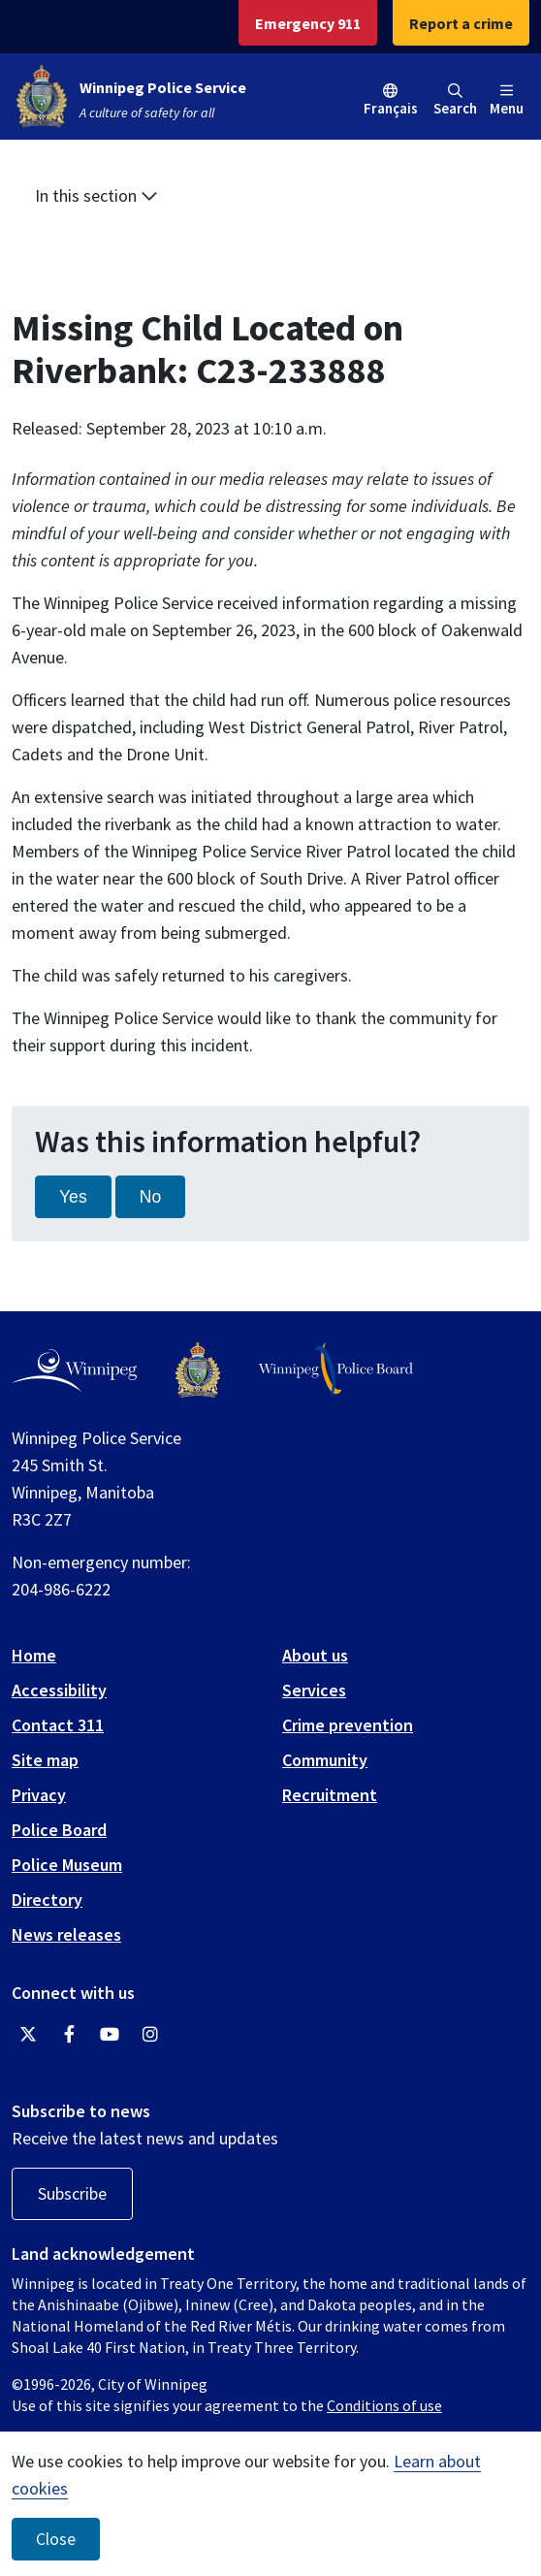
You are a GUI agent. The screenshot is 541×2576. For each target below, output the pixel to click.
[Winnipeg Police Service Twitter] (28, 2034)
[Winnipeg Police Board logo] (336, 1370)
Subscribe (72, 2193)
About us (315, 1655)
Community (324, 1760)
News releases (66, 1934)
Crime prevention (347, 1725)
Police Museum (67, 1864)
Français (391, 108)
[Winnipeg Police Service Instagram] (150, 2034)
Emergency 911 (308, 23)
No (151, 1197)
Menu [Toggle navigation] (507, 100)
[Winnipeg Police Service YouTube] (109, 2034)
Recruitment (329, 1795)
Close (56, 2539)
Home (34, 1655)
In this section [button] (96, 195)
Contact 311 (58, 1725)
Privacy (39, 1795)
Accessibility (59, 1690)
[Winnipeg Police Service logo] (198, 1370)
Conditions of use (384, 2405)
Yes (73, 1197)
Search (455, 100)
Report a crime (461, 23)
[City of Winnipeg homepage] (74, 1370)
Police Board (59, 1830)
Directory (47, 1899)
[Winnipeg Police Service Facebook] (68, 2034)
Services (314, 1690)
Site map (45, 1760)
